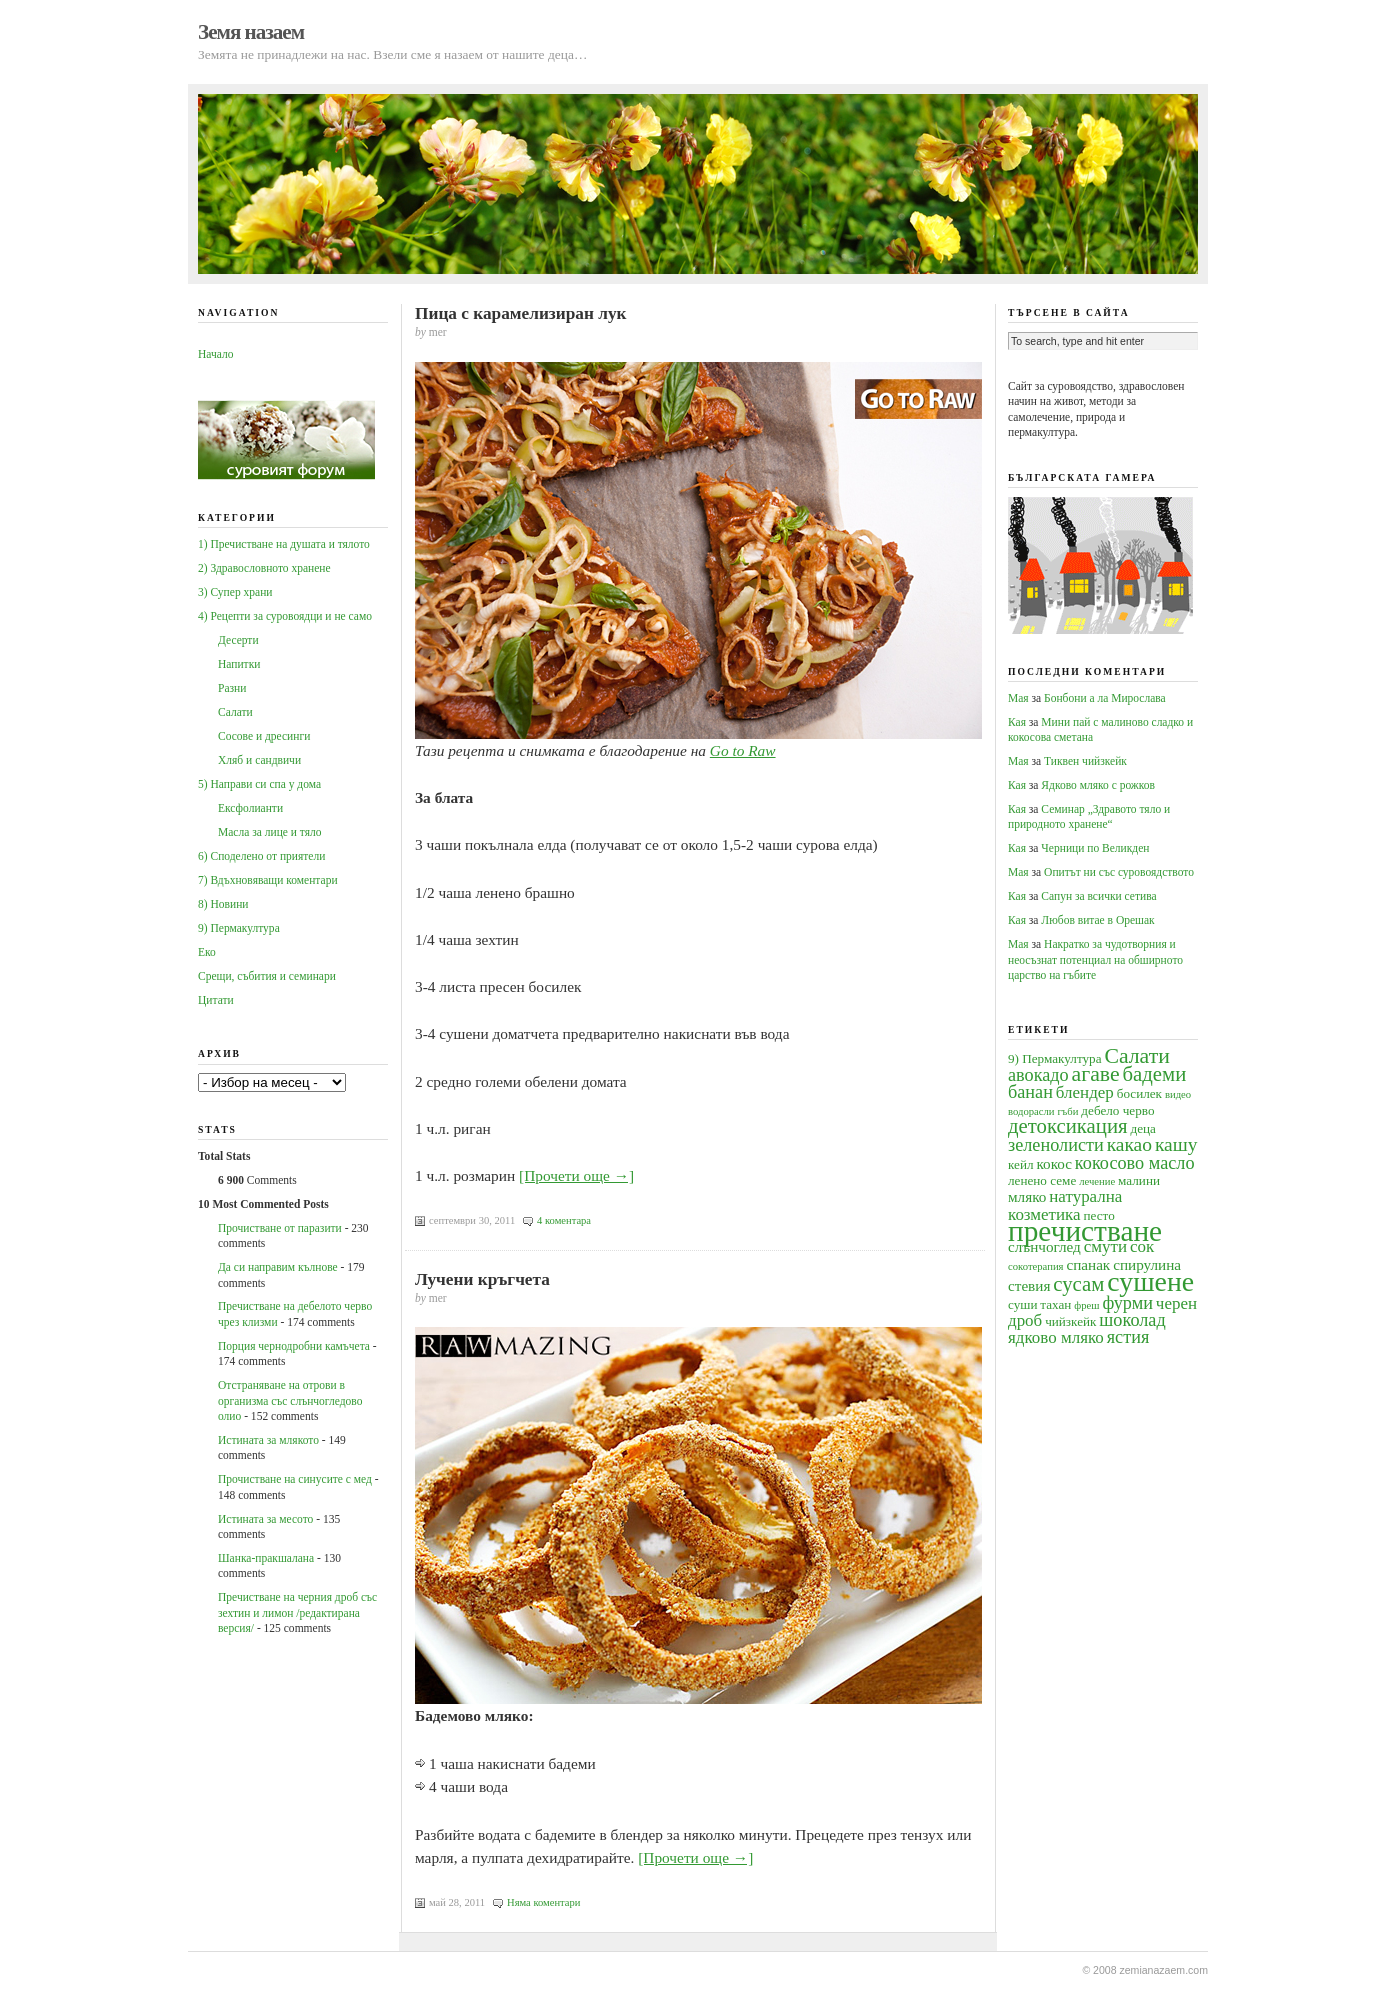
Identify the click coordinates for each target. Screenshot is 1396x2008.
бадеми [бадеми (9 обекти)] (1155, 1074)
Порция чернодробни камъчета (294, 1346)
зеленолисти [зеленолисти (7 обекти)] (1056, 1145)
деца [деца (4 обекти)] (1142, 1128)
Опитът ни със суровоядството (1119, 872)
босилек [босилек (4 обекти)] (1139, 1093)
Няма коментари (543, 1902)
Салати (235, 712)
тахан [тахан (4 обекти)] (1055, 1304)
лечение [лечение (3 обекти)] (1097, 1181)
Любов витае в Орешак (1097, 920)
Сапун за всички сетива (1098, 896)
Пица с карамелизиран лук (521, 313)
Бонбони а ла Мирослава (1105, 698)
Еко (207, 952)
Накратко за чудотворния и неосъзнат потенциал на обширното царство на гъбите (1095, 959)
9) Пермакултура (239, 928)
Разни (232, 688)
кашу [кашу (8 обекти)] (1176, 1144)
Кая (1017, 722)
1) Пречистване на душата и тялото (284, 544)
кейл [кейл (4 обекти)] (1021, 1164)
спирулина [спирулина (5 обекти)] (1147, 1264)
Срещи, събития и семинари (267, 976)
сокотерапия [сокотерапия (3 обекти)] (1036, 1266)
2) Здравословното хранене (264, 568)
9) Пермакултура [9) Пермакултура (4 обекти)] (1055, 1058)
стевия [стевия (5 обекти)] (1029, 1285)
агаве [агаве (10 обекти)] (1096, 1074)
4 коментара (564, 1220)
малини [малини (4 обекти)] (1139, 1180)
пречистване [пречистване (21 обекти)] (1085, 1231)
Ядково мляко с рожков (1098, 785)
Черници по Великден (1095, 848)
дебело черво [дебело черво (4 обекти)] (1117, 1110)
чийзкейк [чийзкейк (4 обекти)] (1070, 1321)
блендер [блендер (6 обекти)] (1085, 1092)
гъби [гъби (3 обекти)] (1067, 1111)
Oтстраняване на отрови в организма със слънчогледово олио (290, 1400)
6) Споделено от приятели (261, 856)
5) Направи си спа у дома (259, 784)
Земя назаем (251, 32)
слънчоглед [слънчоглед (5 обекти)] (1044, 1246)
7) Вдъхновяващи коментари (268, 880)
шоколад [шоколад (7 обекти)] (1132, 1320)
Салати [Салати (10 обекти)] (1136, 1056)
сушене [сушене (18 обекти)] (1150, 1281)
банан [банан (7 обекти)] (1030, 1092)
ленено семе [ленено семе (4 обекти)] (1042, 1180)
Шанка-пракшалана (266, 1558)
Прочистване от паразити (280, 1228)
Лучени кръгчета (482, 1279)
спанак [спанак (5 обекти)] (1088, 1264)
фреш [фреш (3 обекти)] (1086, 1305)
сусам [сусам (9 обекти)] (1078, 1284)
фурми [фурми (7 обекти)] (1127, 1303)
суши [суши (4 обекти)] (1022, 1304)
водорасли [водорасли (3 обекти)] (1031, 1111)
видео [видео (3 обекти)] (1178, 1094)
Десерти (238, 640)
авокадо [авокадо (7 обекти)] (1038, 1075)
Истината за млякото (268, 1440)
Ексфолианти (250, 808)
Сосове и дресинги (264, 736)
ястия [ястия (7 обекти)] (1128, 1337)
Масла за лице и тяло (270, 832)
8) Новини (223, 904)
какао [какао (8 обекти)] (1129, 1144)
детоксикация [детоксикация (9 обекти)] (1068, 1126)
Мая (1018, 698)
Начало (215, 354)
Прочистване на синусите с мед (295, 1479)
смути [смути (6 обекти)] (1105, 1246)
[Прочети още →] (576, 1175)
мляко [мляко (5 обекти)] (1027, 1196)
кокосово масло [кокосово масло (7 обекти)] (1135, 1163)
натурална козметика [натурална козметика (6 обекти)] (1065, 1205)
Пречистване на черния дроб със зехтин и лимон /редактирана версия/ (297, 1612)
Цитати (216, 1000)
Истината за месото (265, 1519)
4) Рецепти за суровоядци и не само (285, 616)
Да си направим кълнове (278, 1267)
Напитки (239, 664)
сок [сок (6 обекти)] (1142, 1246)
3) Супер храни (235, 592)
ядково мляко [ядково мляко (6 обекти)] (1056, 1337)
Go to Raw (743, 750)
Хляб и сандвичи (259, 760)
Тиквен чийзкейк (1085, 761)
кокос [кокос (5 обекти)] (1054, 1163)
